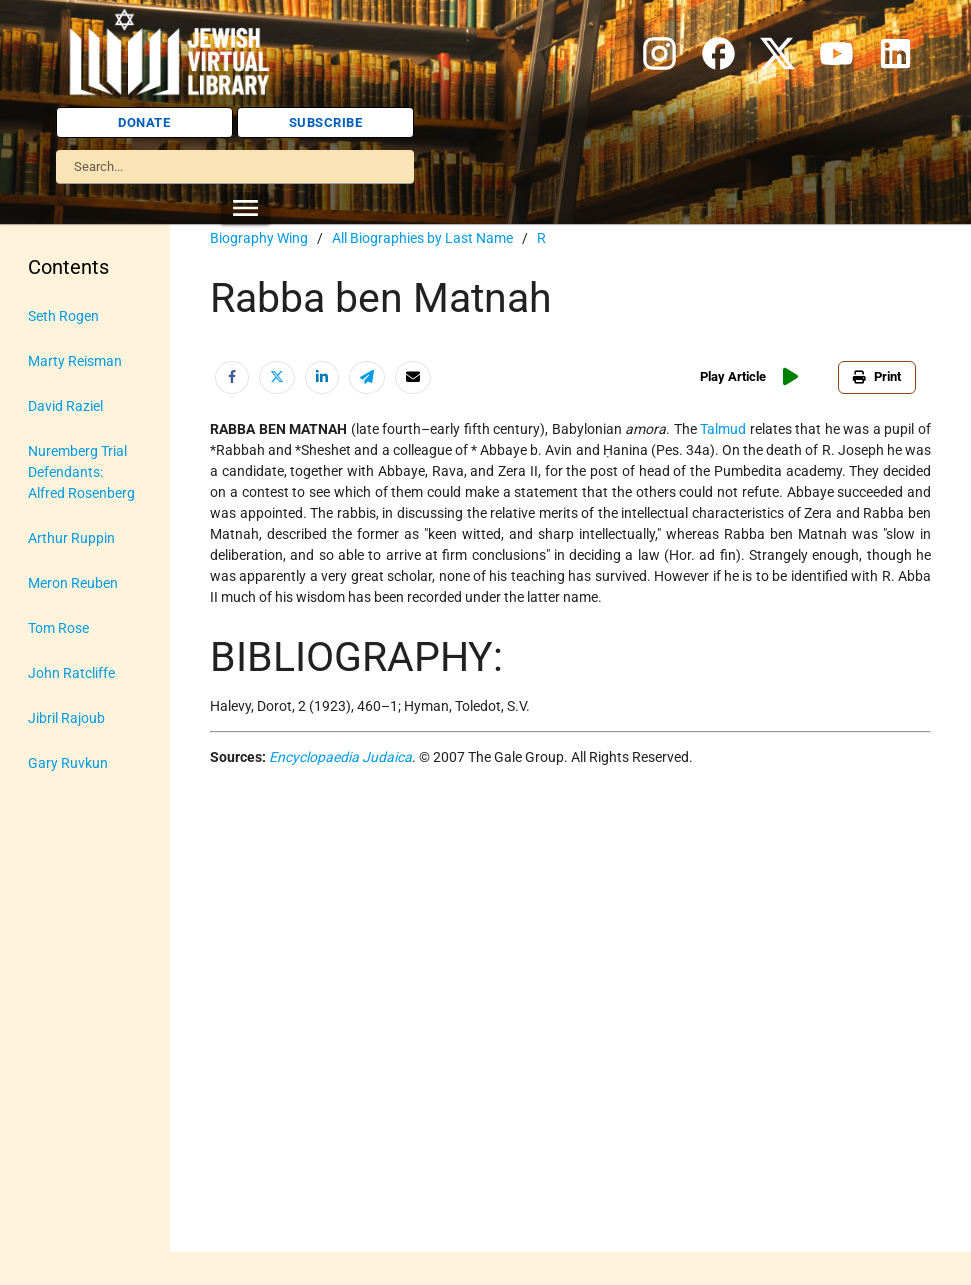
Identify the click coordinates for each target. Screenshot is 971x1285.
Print (877, 376)
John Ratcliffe (71, 673)
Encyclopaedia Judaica (340, 757)
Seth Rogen (63, 316)
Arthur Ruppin (71, 538)
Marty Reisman (75, 361)
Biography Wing (259, 238)
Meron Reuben (73, 583)
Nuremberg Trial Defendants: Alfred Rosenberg (81, 472)
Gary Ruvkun (68, 763)
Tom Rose (58, 628)
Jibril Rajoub (66, 718)
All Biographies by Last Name (422, 238)
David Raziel (65, 406)
